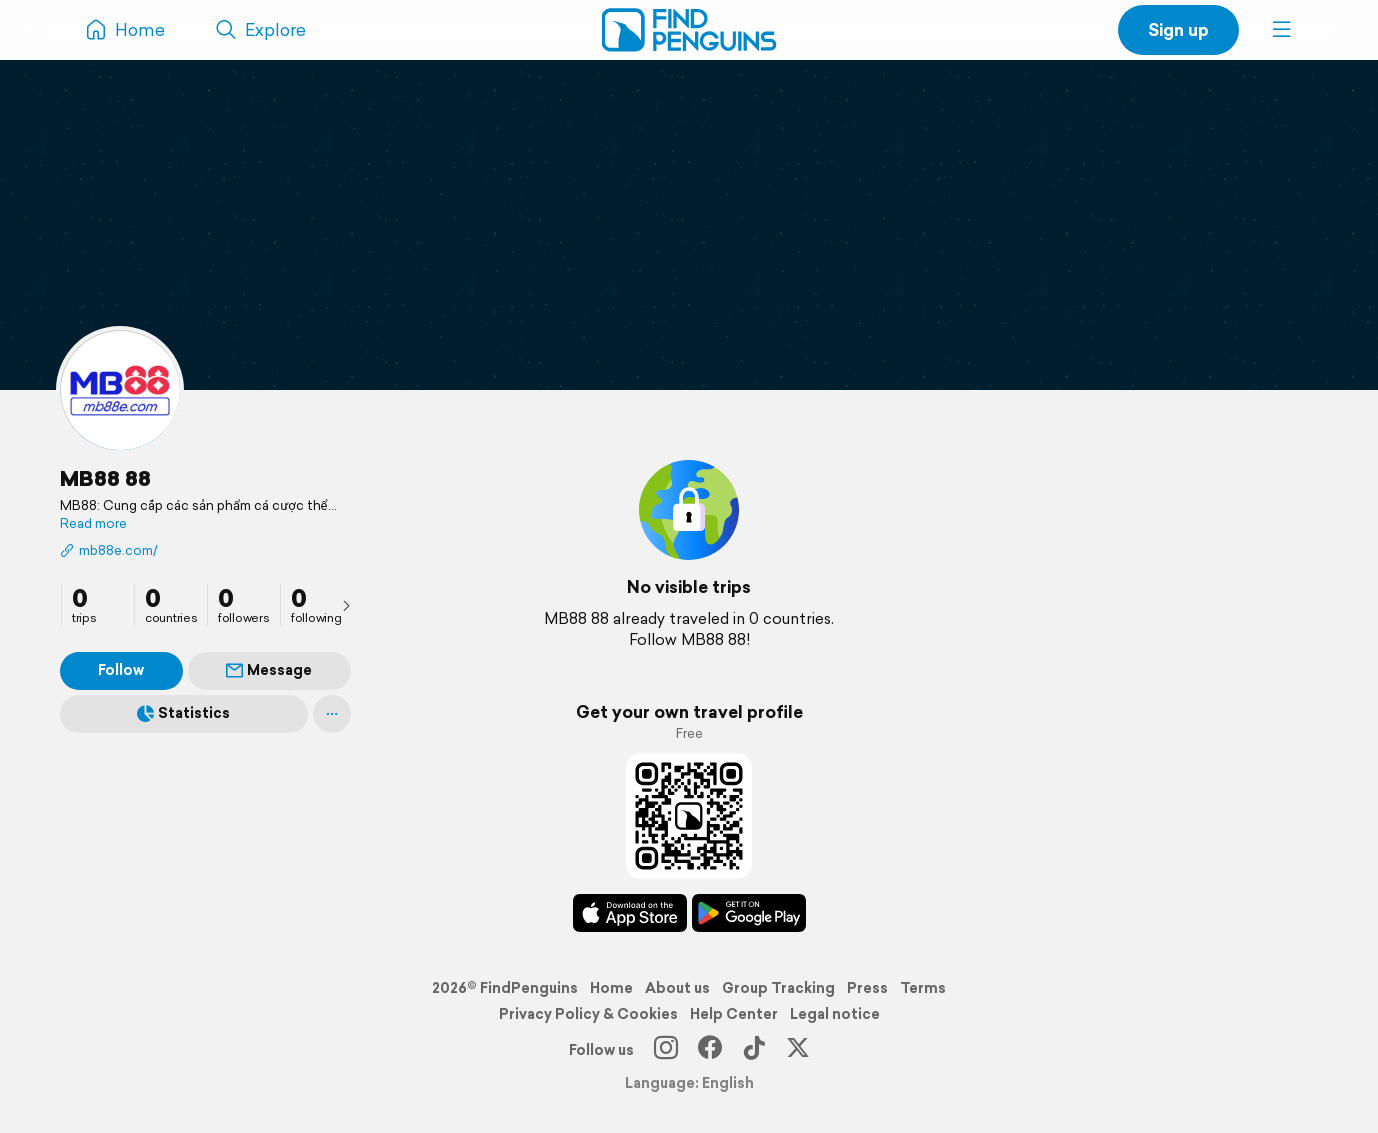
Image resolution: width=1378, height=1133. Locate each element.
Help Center (734, 1014)
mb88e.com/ (109, 550)
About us (677, 988)
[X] (798, 1050)
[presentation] (346, 605)
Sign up (1178, 29)
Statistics (183, 713)
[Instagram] (666, 1050)
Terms (923, 988)
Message (269, 670)
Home (611, 988)
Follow (121, 670)
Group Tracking (778, 988)
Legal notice (835, 1014)
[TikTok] (754, 1050)
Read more (93, 524)
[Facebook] (710, 1050)
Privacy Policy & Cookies (588, 1014)
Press (867, 988)
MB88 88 (105, 478)
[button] (1282, 30)
